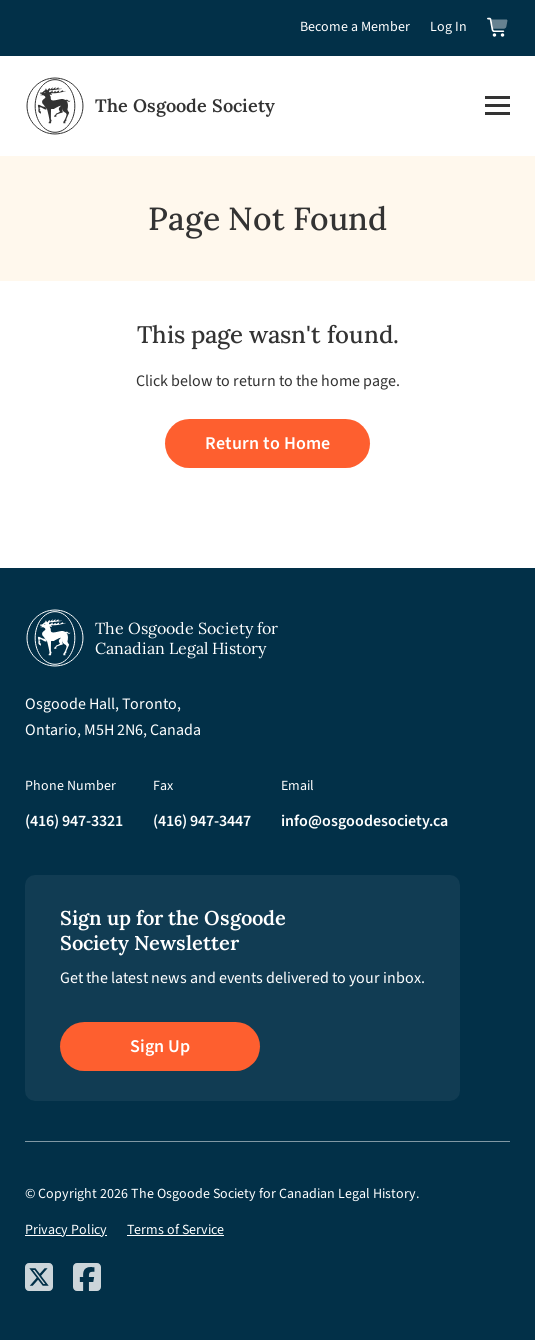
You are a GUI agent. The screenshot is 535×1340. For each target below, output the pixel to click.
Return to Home (267, 443)
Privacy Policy (66, 1230)
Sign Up (160, 1046)
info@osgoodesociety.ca (364, 821)
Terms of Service (175, 1230)
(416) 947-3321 (74, 821)
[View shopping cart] (498, 27)
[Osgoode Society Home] (150, 106)
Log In (448, 27)
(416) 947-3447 (202, 821)
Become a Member (355, 27)
